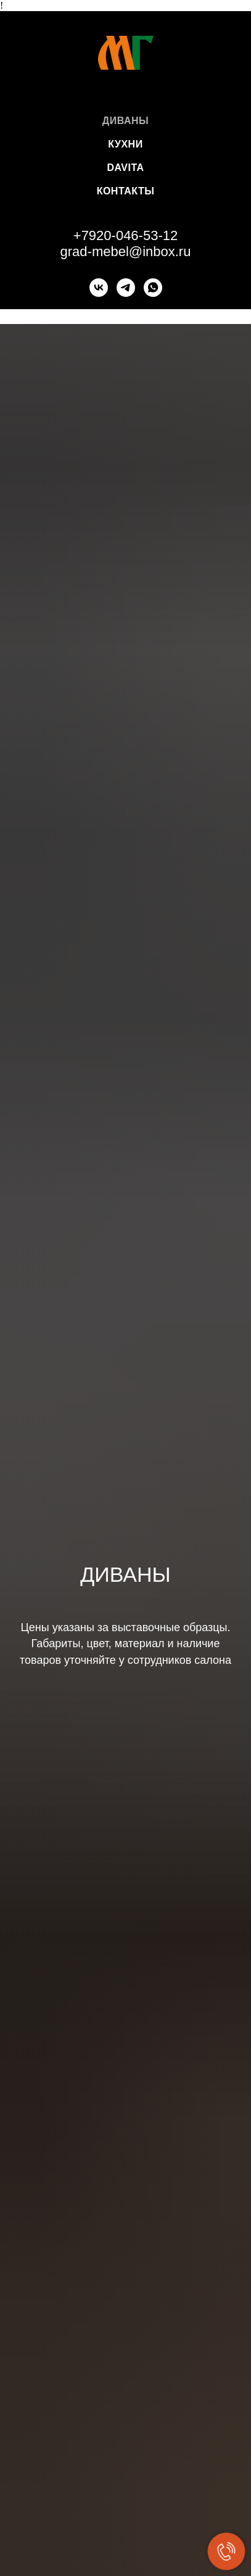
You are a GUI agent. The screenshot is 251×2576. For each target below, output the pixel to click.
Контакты (126, 191)
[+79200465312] (126, 287)
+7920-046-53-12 (125, 235)
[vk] (98, 287)
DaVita (125, 167)
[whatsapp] (153, 287)
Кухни (125, 144)
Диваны (125, 120)
